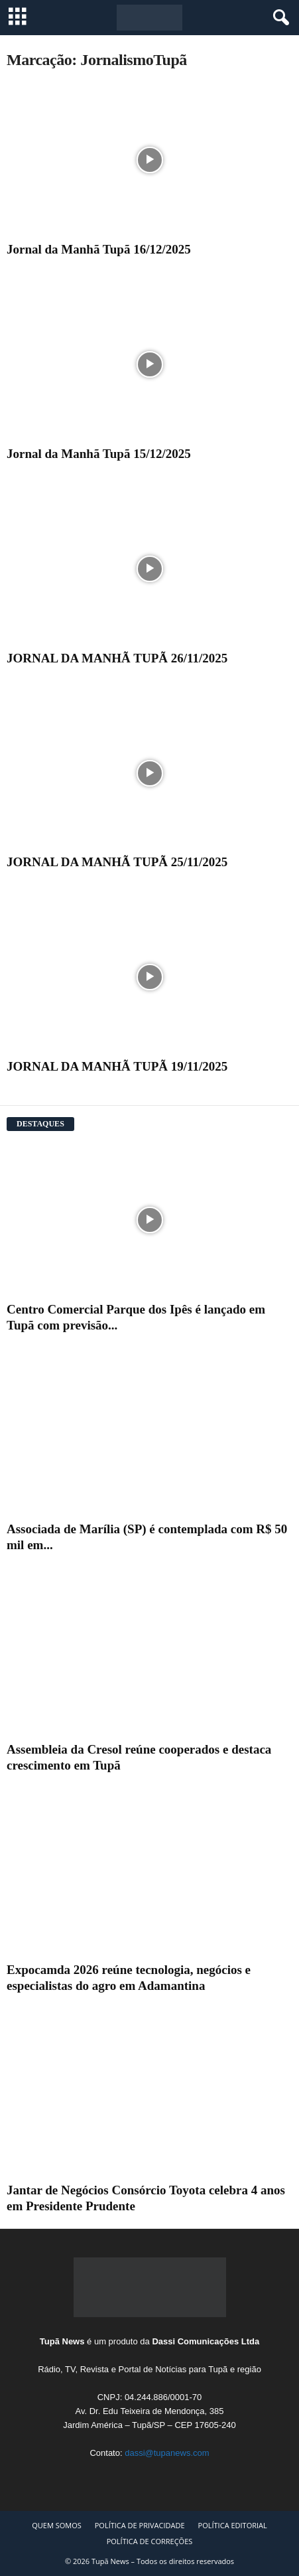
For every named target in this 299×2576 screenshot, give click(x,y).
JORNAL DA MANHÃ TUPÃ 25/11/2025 (117, 862)
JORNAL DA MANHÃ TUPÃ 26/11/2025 (117, 658)
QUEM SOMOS (57, 2525)
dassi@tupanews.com (167, 2453)
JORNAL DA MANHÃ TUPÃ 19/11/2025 (117, 1066)
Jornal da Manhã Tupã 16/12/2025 (99, 249)
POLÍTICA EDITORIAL (232, 2525)
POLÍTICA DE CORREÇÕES (150, 2541)
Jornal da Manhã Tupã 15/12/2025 (99, 454)
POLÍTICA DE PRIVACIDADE (140, 2525)
